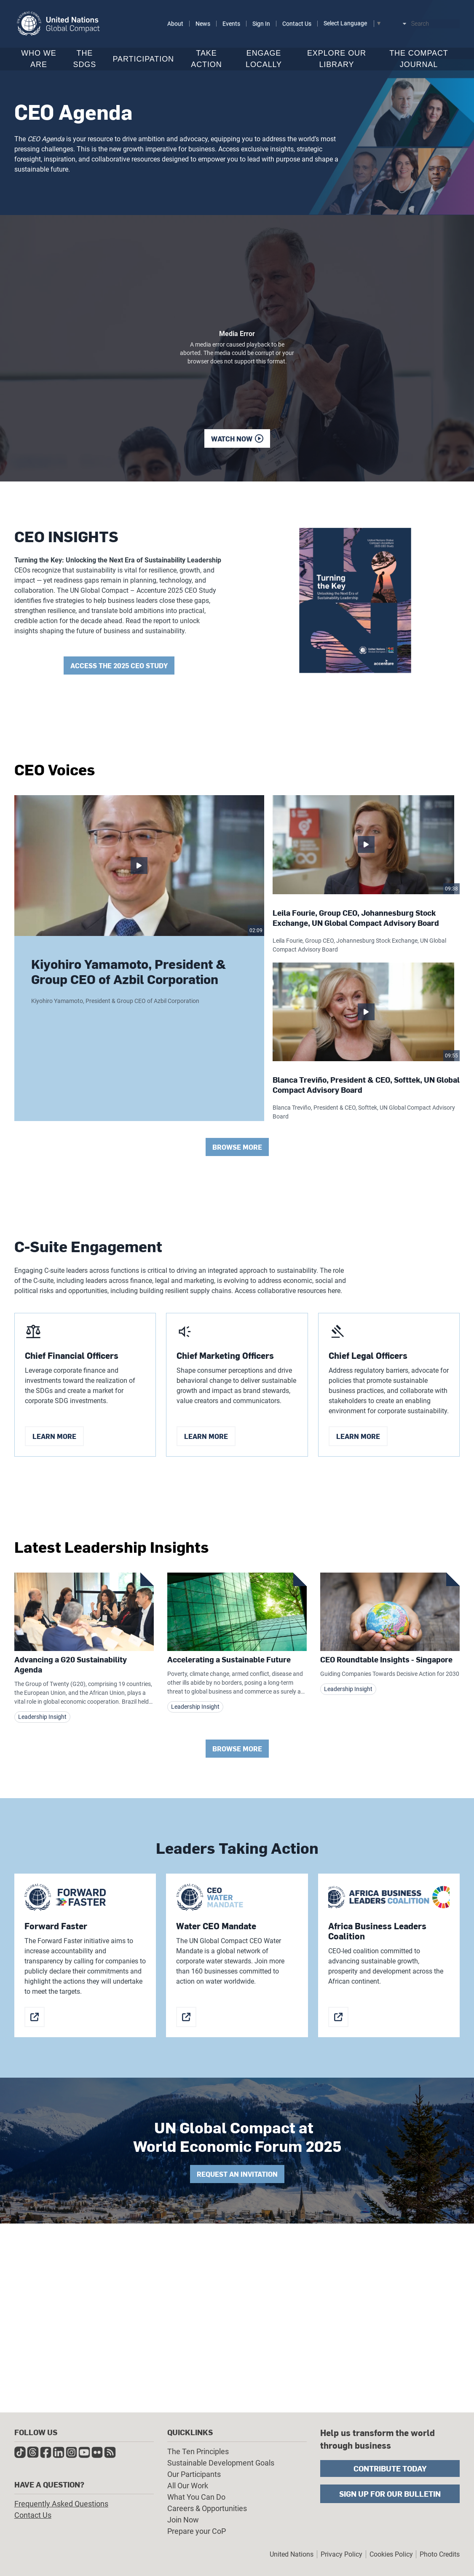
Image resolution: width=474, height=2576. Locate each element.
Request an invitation (237, 2178)
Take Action (206, 59)
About (175, 23)
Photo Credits (440, 2554)
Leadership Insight (42, 1721)
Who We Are (38, 59)
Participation (143, 59)
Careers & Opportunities (207, 2508)
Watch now (231, 439)
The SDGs (84, 59)
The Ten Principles (198, 2451)
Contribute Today (390, 2468)
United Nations (291, 2554)
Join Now (183, 2519)
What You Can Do (196, 2497)
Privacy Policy (341, 2554)
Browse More (237, 1151)
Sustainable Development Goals (220, 2462)
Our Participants (194, 2474)
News (202, 23)
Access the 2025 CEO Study (119, 665)
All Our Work (187, 2485)
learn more (54, 1440)
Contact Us (296, 23)
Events (231, 23)
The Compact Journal (418, 59)
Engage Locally (264, 59)
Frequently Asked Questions (61, 2503)
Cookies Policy (391, 2554)
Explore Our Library (336, 59)
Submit (455, 23)
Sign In (261, 24)
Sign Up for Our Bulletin (390, 2493)
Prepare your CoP (196, 2531)
